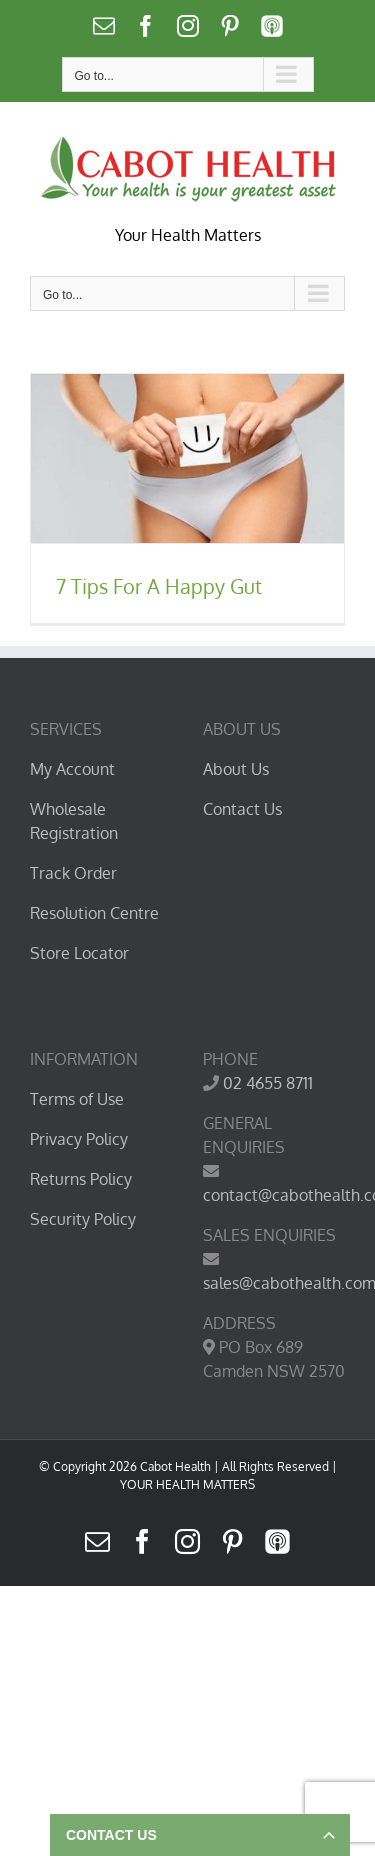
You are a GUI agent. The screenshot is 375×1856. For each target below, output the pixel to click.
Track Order (73, 873)
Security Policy (83, 1219)
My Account (72, 769)
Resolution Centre (94, 913)
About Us (236, 769)
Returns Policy (81, 1179)
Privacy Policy (79, 1139)
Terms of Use (77, 1099)
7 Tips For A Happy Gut (159, 586)
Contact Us (242, 809)
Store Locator (79, 953)
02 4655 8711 (268, 1083)
